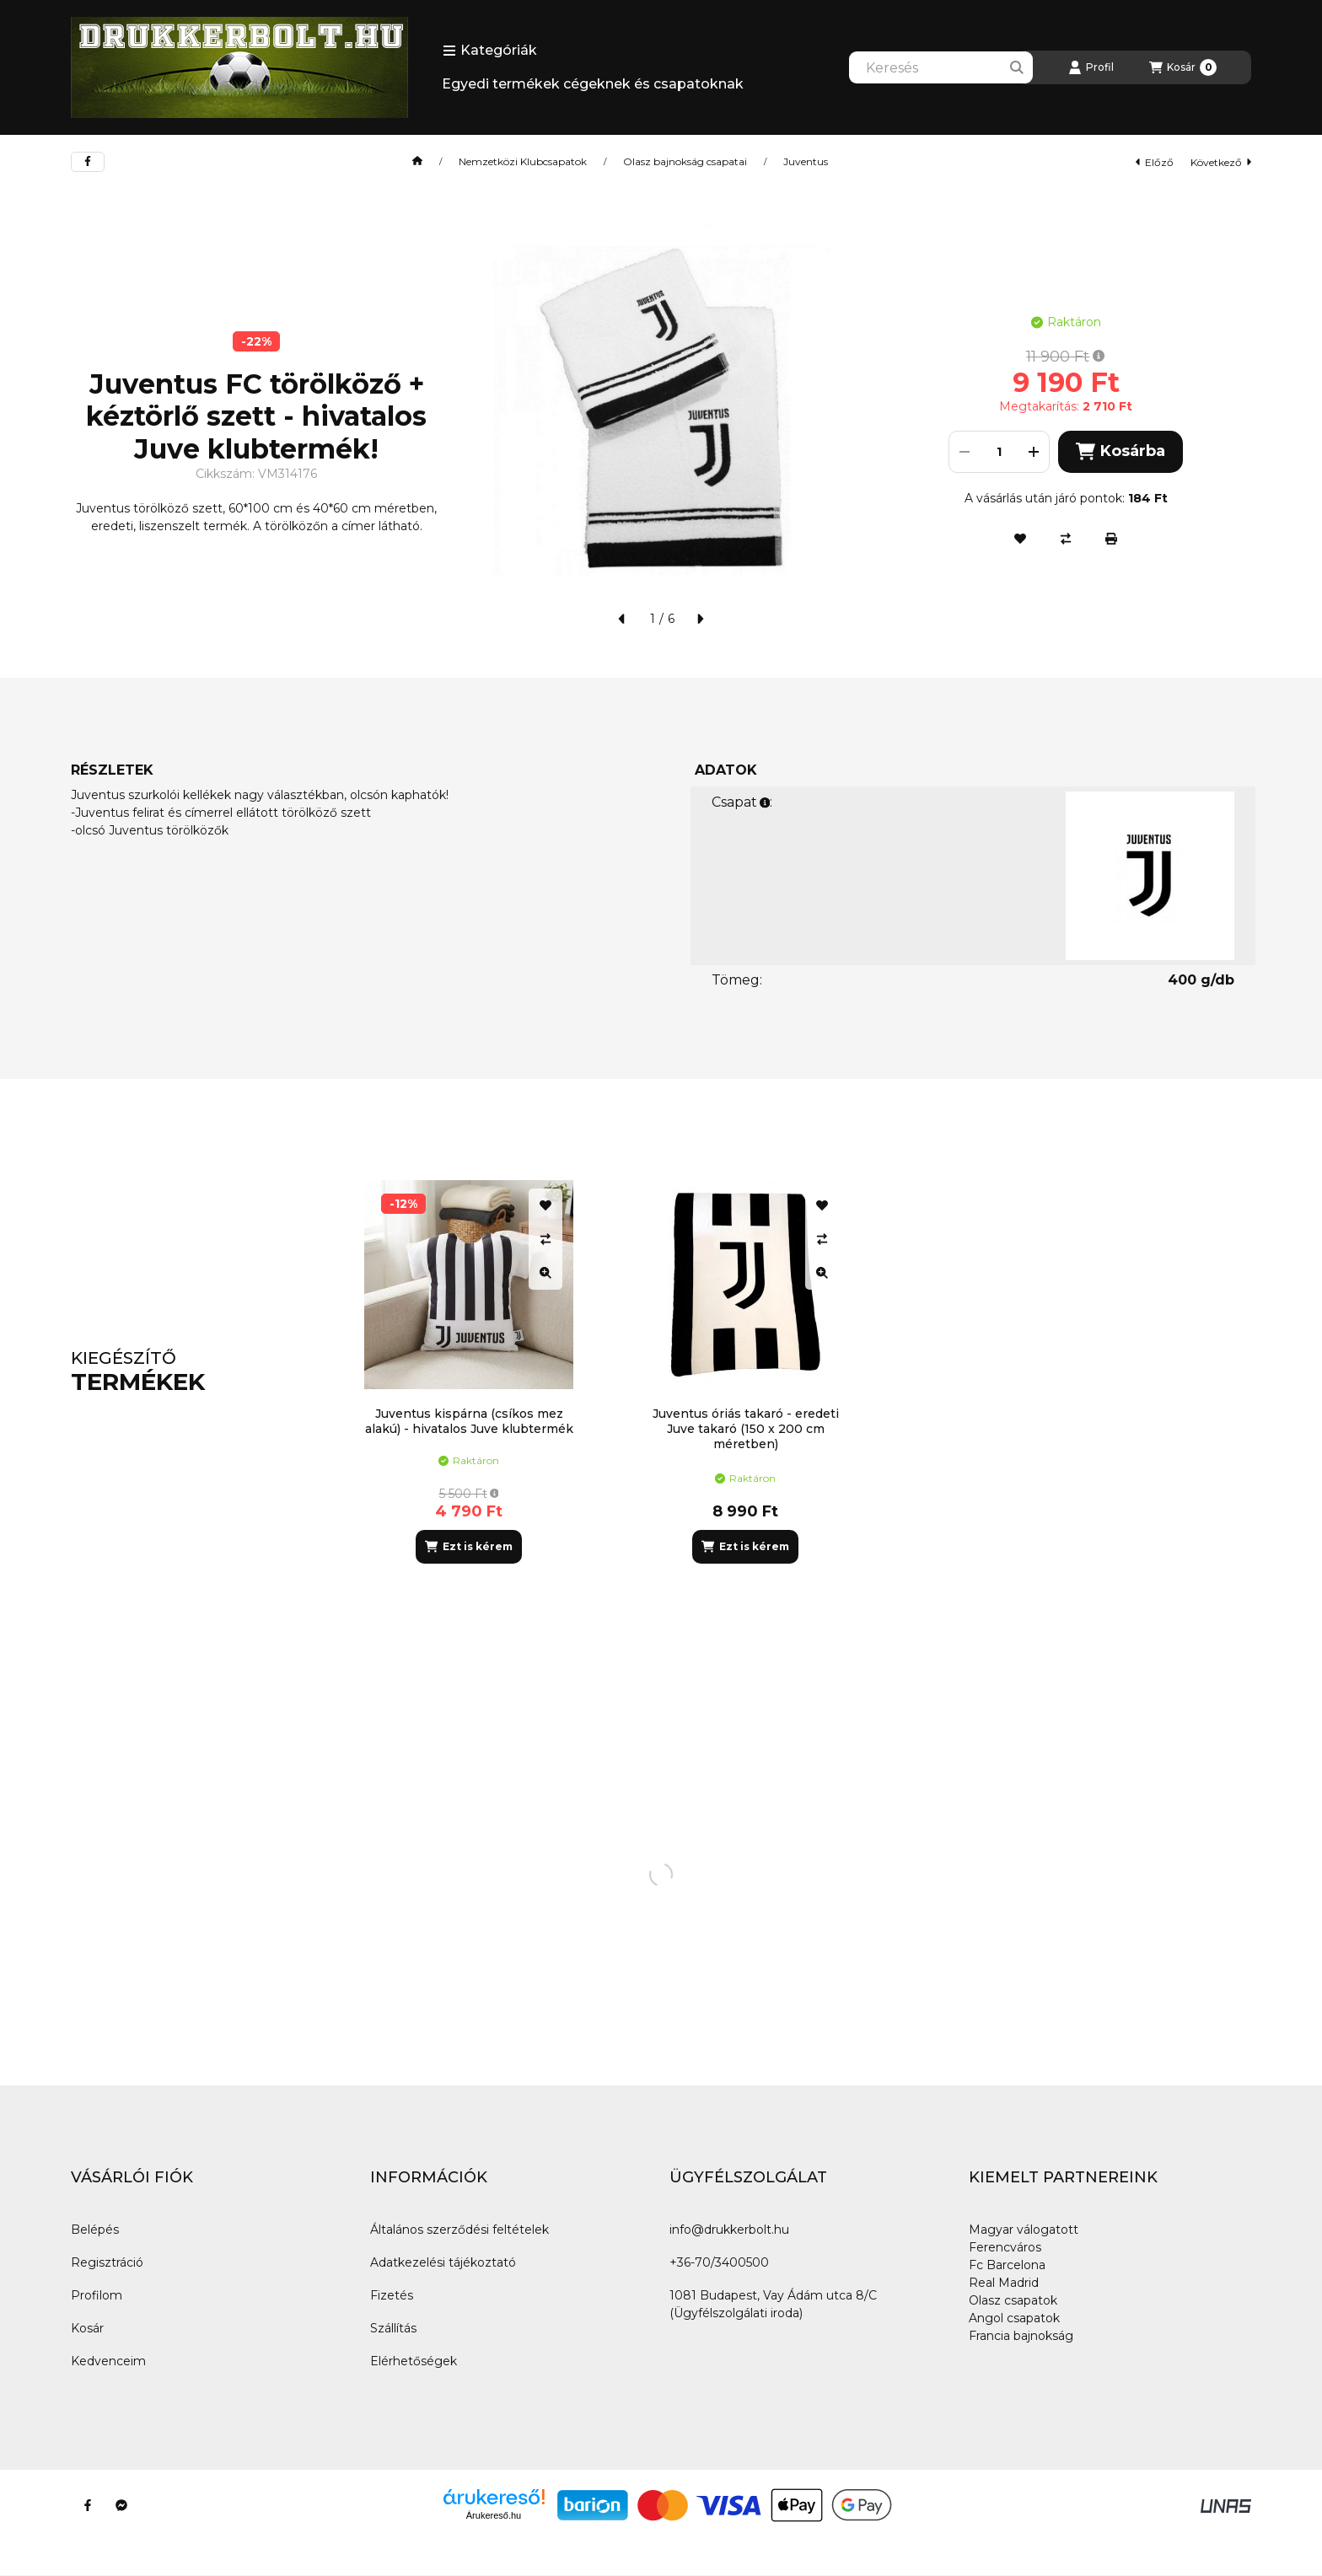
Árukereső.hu (493, 2515)
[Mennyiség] (999, 452)
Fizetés (391, 2295)
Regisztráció (107, 2262)
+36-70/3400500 (719, 2262)
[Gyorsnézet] (545, 1273)
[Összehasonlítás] (1065, 538)
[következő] (700, 619)
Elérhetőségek (413, 2361)
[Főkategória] (417, 162)
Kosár (87, 2328)
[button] (490, 50)
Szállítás (393, 2328)
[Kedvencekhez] (1020, 538)
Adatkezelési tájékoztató (443, 2262)
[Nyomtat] (1111, 538)
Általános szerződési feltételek (459, 2229)
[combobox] (941, 67)
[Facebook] (88, 2505)
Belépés (95, 2229)
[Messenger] (121, 2505)
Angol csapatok (1014, 2318)
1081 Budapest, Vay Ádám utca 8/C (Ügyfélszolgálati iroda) (773, 2304)
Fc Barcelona (1007, 2265)
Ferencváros (1005, 2247)
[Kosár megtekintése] (1182, 67)
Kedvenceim (108, 2361)
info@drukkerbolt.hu (729, 2229)
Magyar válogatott (1023, 2229)
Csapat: (742, 802)
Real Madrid (1004, 2282)
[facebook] (88, 162)
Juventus (805, 162)
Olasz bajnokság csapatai (685, 162)
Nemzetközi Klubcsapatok (523, 162)
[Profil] (1091, 67)
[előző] (622, 619)
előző (1155, 162)
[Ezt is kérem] (468, 1547)
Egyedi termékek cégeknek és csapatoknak (593, 84)
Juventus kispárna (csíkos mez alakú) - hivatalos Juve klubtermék (469, 1421)
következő (1220, 162)
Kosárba (1120, 451)
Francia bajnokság (1021, 2335)
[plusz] (1033, 452)
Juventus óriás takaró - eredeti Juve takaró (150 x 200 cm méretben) (746, 1429)
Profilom (96, 2295)
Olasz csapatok (1013, 2300)
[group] (799, 1371)
